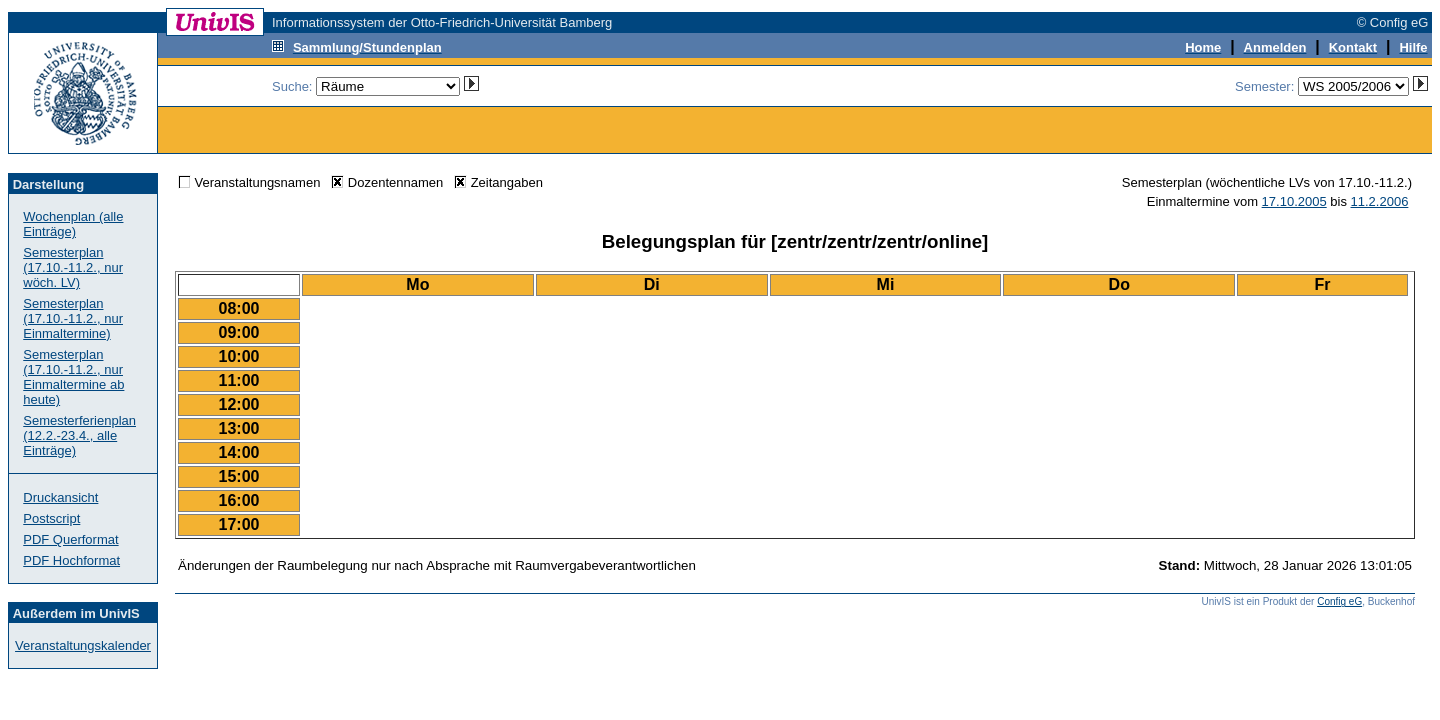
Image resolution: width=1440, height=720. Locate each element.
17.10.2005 (1294, 201)
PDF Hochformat (71, 560)
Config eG (1339, 601)
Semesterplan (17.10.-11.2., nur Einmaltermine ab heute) (73, 377)
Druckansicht (60, 497)
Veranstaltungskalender (83, 645)
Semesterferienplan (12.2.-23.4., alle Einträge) (79, 435)
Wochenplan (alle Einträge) (73, 224)
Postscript (51, 518)
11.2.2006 (1380, 201)
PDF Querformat (70, 539)
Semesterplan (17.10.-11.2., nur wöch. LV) (73, 267)
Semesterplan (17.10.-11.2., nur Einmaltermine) (73, 318)
